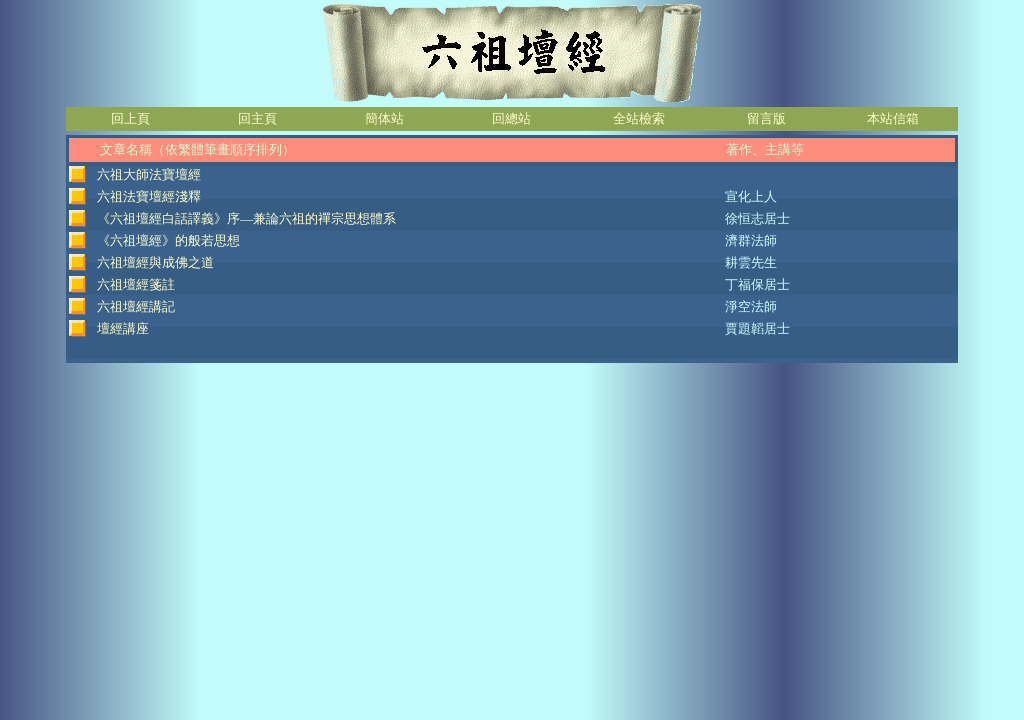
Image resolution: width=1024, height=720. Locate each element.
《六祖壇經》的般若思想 (168, 240)
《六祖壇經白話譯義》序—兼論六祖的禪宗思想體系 (246, 218)
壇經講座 (123, 328)
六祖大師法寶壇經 (149, 174)
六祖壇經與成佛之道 (155, 262)
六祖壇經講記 (136, 306)
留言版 (766, 118)
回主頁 (257, 118)
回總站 (511, 118)
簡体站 (384, 118)
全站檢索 (639, 118)
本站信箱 (893, 118)
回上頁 (130, 118)
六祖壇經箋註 (136, 284)
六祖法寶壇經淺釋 (149, 196)
